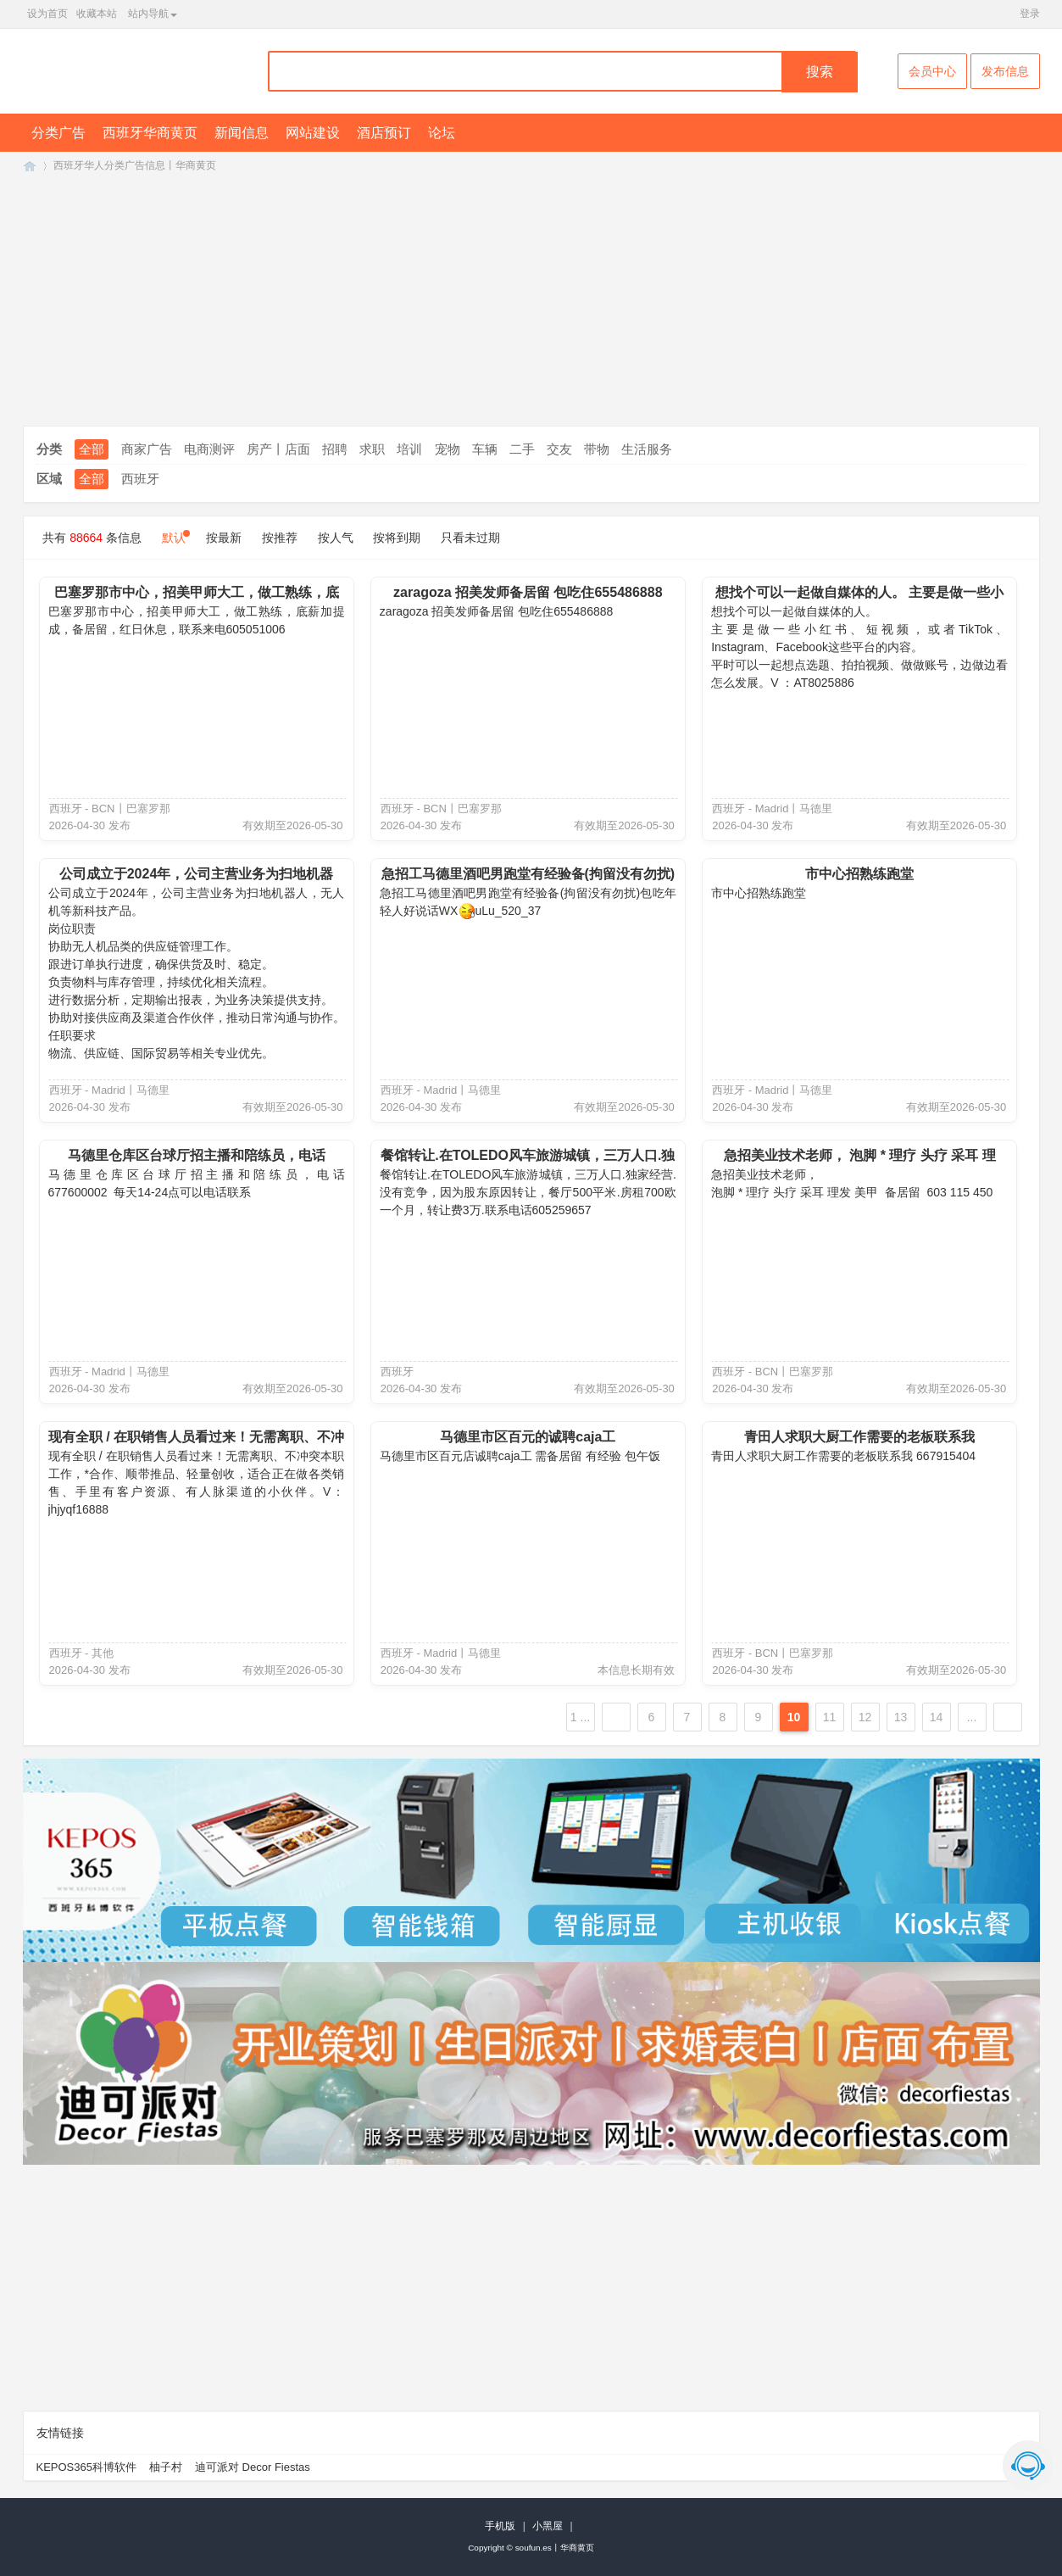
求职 (372, 449)
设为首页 (47, 14)
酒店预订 (384, 132)
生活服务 (646, 449)
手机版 (500, 2526)
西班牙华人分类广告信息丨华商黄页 (134, 165)
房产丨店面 (278, 449)
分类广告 (58, 132)
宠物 (447, 449)
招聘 (335, 449)
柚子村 (165, 2467)
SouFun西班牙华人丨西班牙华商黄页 (29, 165)
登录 (1030, 14)
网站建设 (313, 132)
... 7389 (972, 1720)
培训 (409, 449)
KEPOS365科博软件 (86, 2467)
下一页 (1007, 1717)
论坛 (441, 132)
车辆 (485, 449)
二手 (522, 449)
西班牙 (140, 478)
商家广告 (146, 449)
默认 (174, 537)
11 (830, 1717)
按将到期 (396, 537)
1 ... (580, 1717)
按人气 (335, 537)
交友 (559, 449)
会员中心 (932, 71)
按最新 (224, 537)
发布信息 (1005, 71)
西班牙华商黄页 (150, 132)
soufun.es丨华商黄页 (554, 2547)
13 (901, 1717)
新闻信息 (241, 132)
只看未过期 (470, 537)
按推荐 (279, 537)
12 (865, 1717)
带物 (596, 449)
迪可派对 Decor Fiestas (252, 2467)
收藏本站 (96, 14)
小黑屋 (547, 2526)
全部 (91, 449)
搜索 (819, 71)
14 (936, 1717)
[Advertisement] (531, 305)
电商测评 (209, 449)
